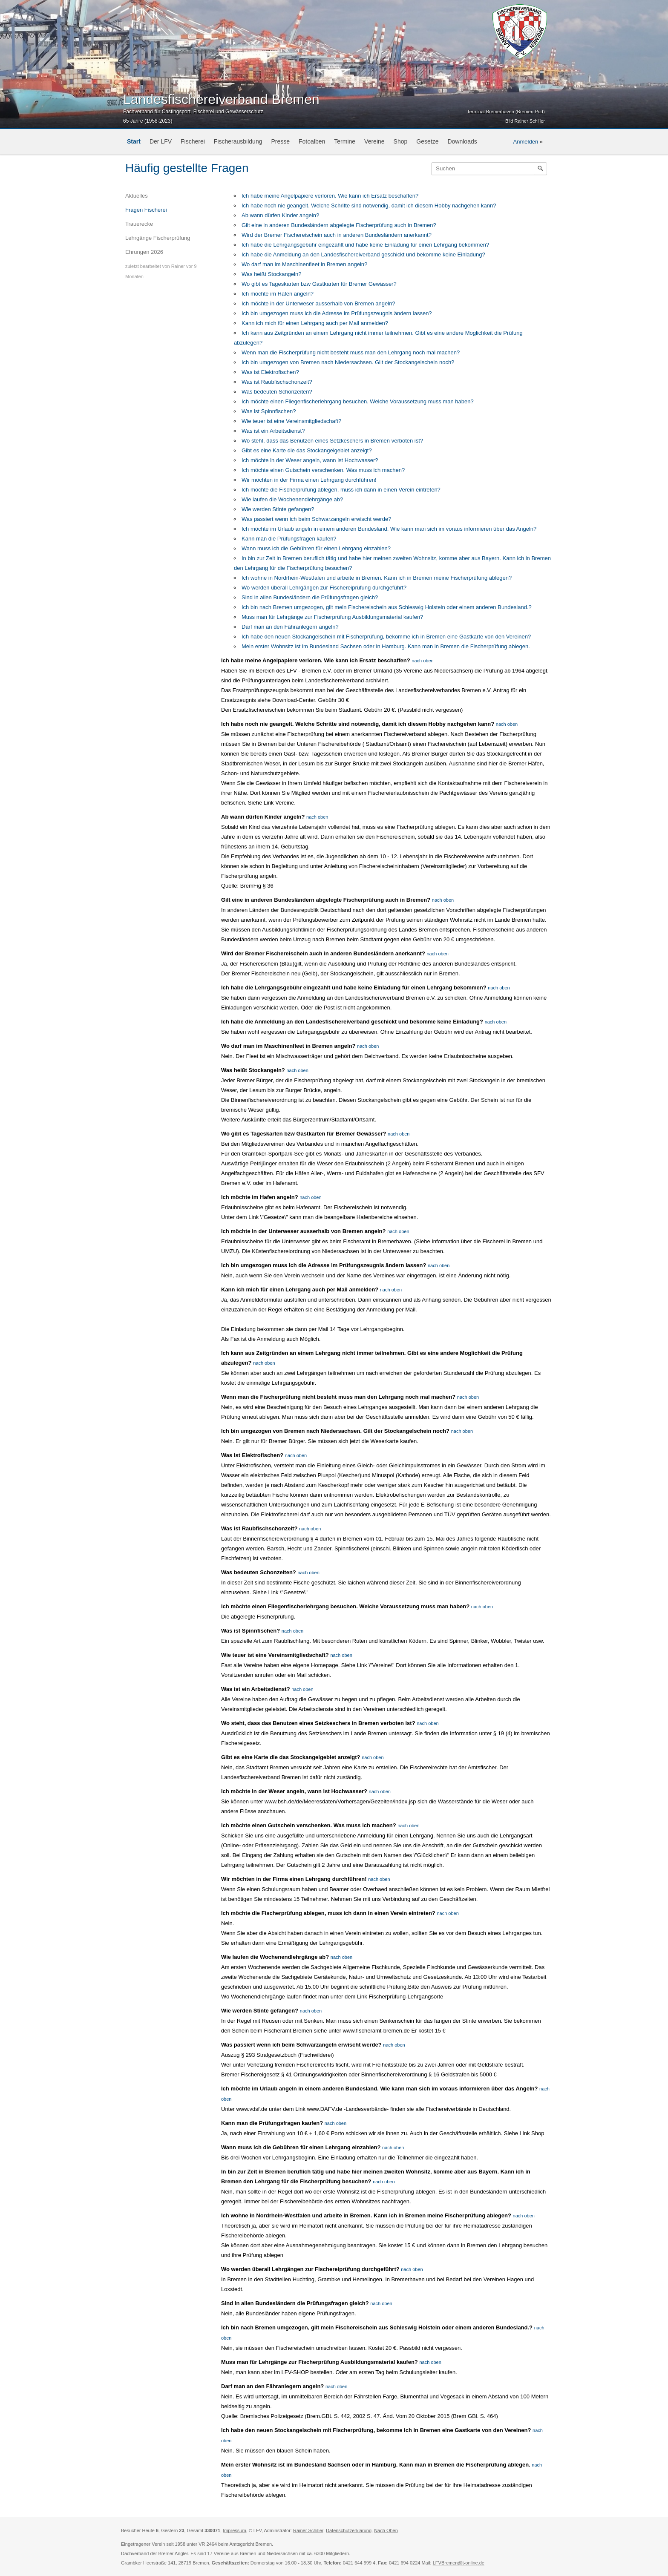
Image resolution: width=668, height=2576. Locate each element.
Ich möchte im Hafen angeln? (278, 293)
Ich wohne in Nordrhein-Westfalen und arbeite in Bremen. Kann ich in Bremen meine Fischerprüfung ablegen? (377, 578)
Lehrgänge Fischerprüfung (157, 238)
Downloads (462, 141)
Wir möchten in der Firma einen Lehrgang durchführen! (309, 480)
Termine (344, 141)
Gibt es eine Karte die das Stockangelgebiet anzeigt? (307, 450)
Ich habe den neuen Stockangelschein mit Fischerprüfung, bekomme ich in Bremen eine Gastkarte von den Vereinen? (386, 636)
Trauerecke (139, 224)
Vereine (374, 141)
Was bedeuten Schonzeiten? (277, 391)
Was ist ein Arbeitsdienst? (273, 431)
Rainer (178, 266)
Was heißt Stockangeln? (271, 274)
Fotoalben (312, 141)
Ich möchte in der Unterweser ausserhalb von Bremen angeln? (318, 303)
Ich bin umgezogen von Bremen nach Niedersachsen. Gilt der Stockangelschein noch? (348, 362)
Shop (401, 141)
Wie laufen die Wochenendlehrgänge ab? (292, 499)
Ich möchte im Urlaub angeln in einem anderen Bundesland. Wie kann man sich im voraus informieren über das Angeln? (389, 529)
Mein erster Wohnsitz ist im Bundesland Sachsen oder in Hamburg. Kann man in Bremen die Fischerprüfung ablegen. (386, 646)
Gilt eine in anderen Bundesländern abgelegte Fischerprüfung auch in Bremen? (339, 225)
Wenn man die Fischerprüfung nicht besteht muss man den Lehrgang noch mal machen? (351, 352)
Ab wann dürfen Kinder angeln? (280, 215)
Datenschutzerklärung (348, 2530)
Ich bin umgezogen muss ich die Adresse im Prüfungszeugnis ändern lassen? (337, 313)
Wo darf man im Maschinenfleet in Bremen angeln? (304, 264)
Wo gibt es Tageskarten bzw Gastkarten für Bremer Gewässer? (319, 284)
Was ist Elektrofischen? (270, 372)
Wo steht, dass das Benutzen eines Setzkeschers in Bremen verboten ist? (332, 440)
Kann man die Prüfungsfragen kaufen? (289, 538)
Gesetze (427, 141)
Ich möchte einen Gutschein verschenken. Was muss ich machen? (323, 470)
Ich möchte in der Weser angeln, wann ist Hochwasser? (310, 460)
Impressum (234, 2530)
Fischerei (193, 141)
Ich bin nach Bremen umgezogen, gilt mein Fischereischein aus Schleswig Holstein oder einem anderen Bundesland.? (387, 607)
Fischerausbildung (238, 141)
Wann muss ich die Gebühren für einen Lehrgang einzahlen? (316, 548)
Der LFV (161, 141)
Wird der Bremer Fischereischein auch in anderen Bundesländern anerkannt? (337, 235)
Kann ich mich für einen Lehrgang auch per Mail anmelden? (315, 323)
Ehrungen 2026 (144, 252)
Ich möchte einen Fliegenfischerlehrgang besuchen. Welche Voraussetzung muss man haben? (358, 401)
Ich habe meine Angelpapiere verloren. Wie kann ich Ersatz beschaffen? (330, 196)
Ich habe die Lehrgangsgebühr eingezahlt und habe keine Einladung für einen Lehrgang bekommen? (365, 245)
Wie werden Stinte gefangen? (278, 509)
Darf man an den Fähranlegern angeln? (290, 627)
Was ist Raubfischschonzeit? (277, 382)
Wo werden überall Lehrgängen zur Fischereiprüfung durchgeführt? (324, 587)
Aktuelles (136, 196)
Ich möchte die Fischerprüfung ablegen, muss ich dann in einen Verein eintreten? (341, 489)
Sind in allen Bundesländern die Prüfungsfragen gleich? (310, 597)
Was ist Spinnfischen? (269, 411)
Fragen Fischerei (146, 210)
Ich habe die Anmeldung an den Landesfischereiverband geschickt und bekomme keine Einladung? (363, 254)
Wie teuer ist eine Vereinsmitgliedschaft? (291, 421)
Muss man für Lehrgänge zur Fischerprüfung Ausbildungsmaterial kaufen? (332, 617)
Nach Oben (386, 2530)
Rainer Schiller (308, 2530)
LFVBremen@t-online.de (458, 2562)
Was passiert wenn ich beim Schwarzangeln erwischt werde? (316, 519)
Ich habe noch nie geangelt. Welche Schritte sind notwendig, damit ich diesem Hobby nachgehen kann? (369, 205)
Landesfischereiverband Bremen (221, 99)
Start (134, 141)
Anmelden (525, 141)
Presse (280, 141)
